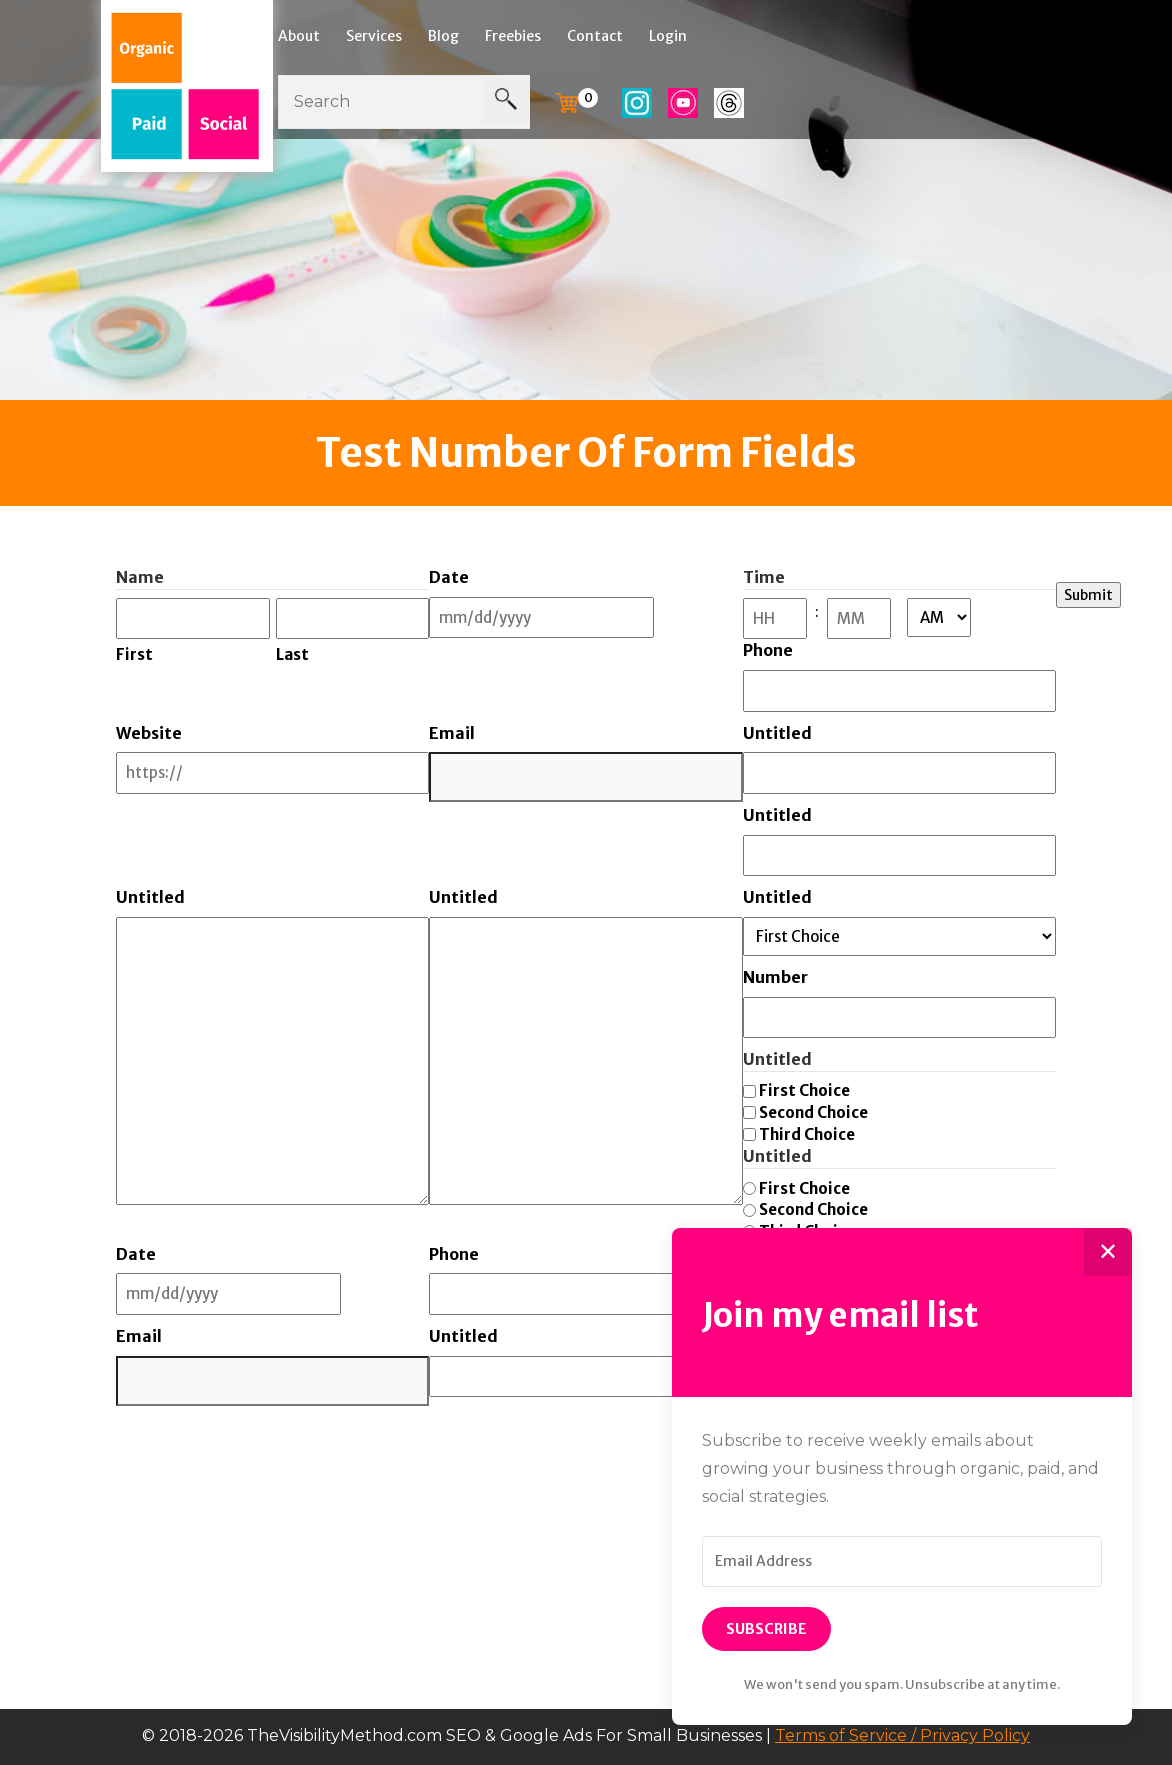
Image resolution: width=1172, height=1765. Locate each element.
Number (775, 977)
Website (149, 733)
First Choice (804, 1090)
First (134, 654)
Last (292, 654)
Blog (443, 36)
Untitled (777, 733)
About (299, 36)
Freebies (513, 36)
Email (452, 733)
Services (374, 36)
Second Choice (813, 1112)
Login (668, 36)
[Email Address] (902, 1562)
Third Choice (807, 1134)
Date (449, 577)
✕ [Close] (1108, 1251)
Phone (768, 650)
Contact (595, 36)
